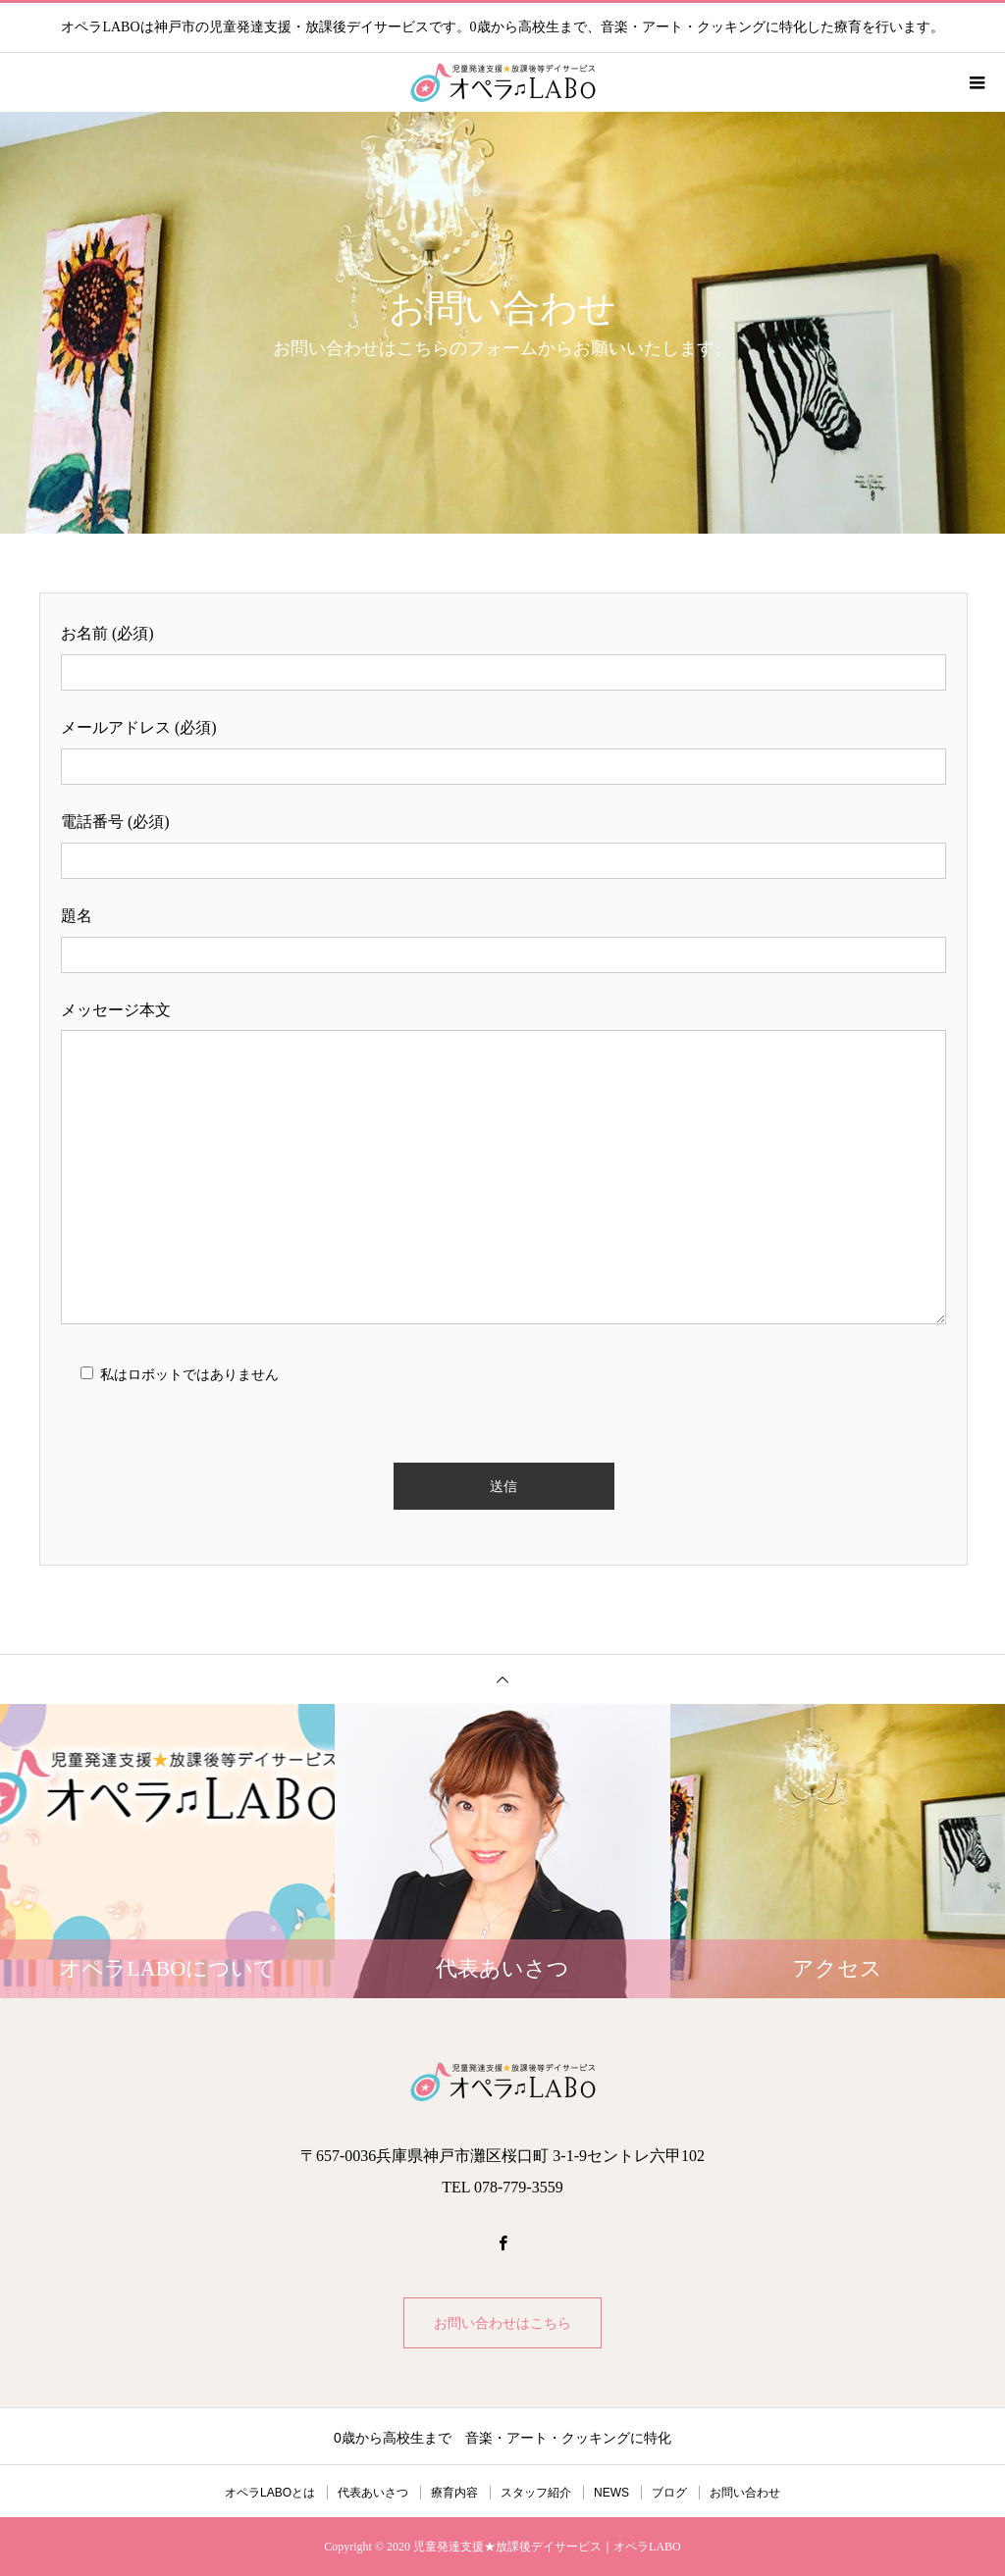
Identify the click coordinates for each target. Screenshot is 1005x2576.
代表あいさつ (373, 2492)
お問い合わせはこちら (502, 2323)
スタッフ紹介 (536, 2492)
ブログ (669, 2492)
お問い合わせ (745, 2492)
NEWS (611, 2492)
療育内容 (454, 2492)
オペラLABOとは (270, 2492)
